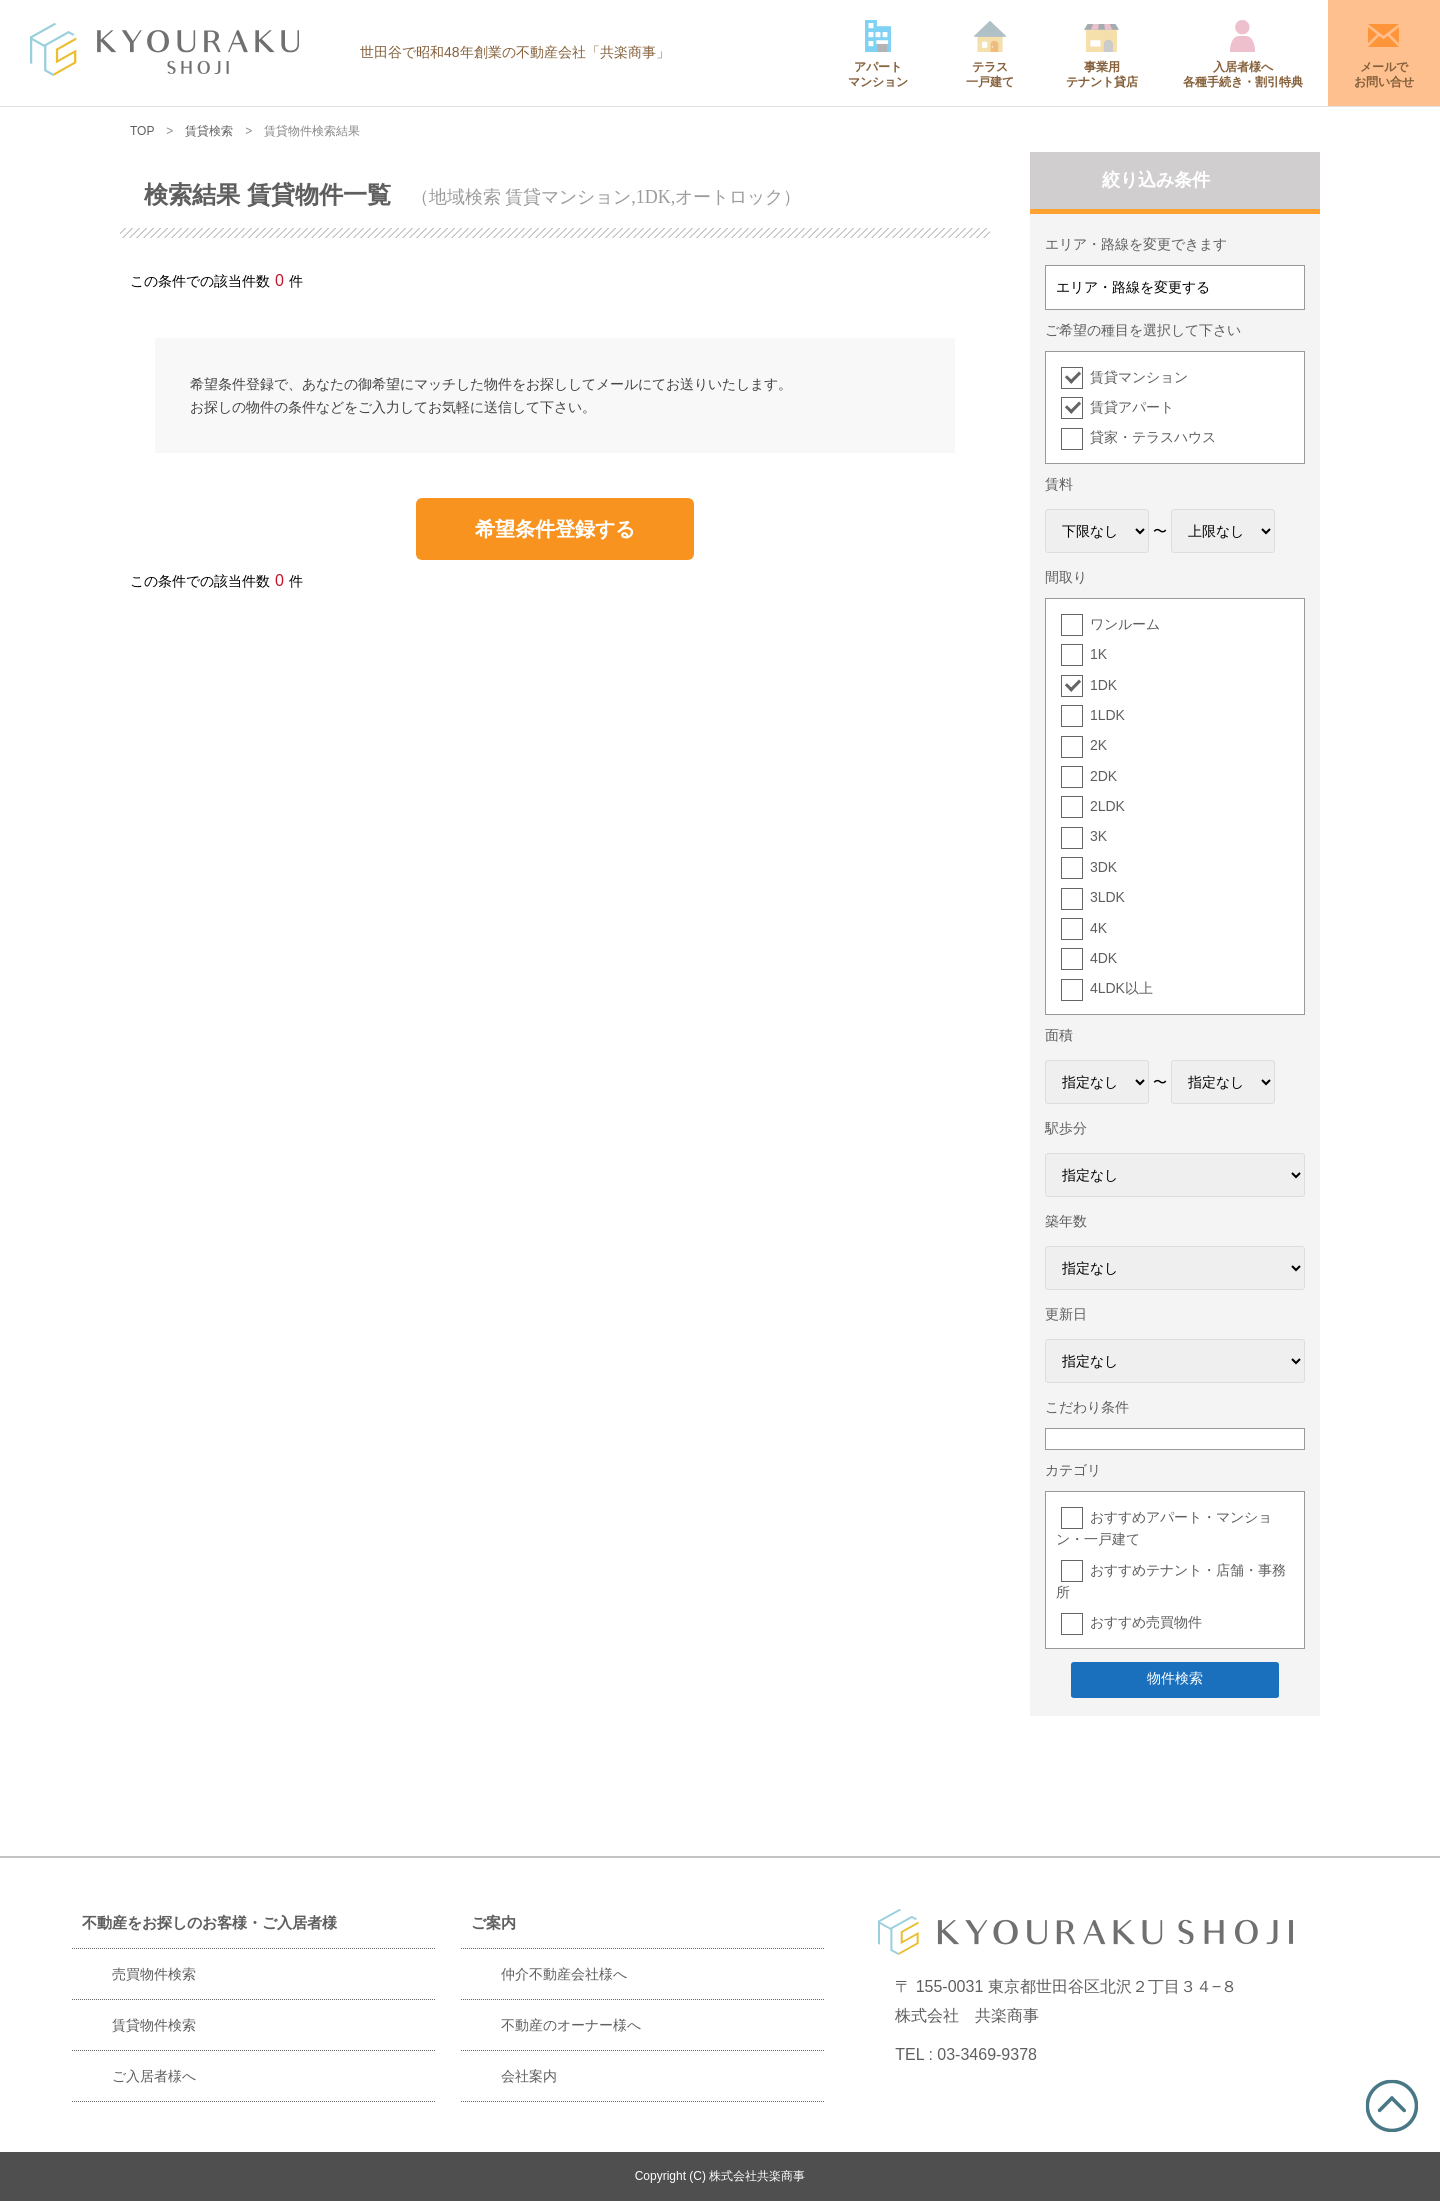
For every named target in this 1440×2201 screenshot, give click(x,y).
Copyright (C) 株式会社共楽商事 (720, 2176)
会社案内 (529, 2076)
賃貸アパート (1132, 407)
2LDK (1107, 806)
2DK (1103, 776)
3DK (1103, 867)
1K (1098, 654)
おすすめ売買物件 (1146, 1622)
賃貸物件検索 (154, 2025)
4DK (1103, 958)
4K (1098, 928)
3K (1098, 836)
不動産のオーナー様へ (571, 2025)
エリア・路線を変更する (1133, 287)
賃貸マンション (1139, 377)
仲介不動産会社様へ (564, 1974)
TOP (142, 131)
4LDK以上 (1121, 988)
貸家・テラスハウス (1153, 437)
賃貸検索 (209, 131)
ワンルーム (1125, 624)
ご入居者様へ (154, 2076)
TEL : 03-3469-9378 (966, 2054)
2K (1098, 745)
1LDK (1107, 715)
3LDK (1107, 897)
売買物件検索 (154, 1974)
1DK (1103, 685)
